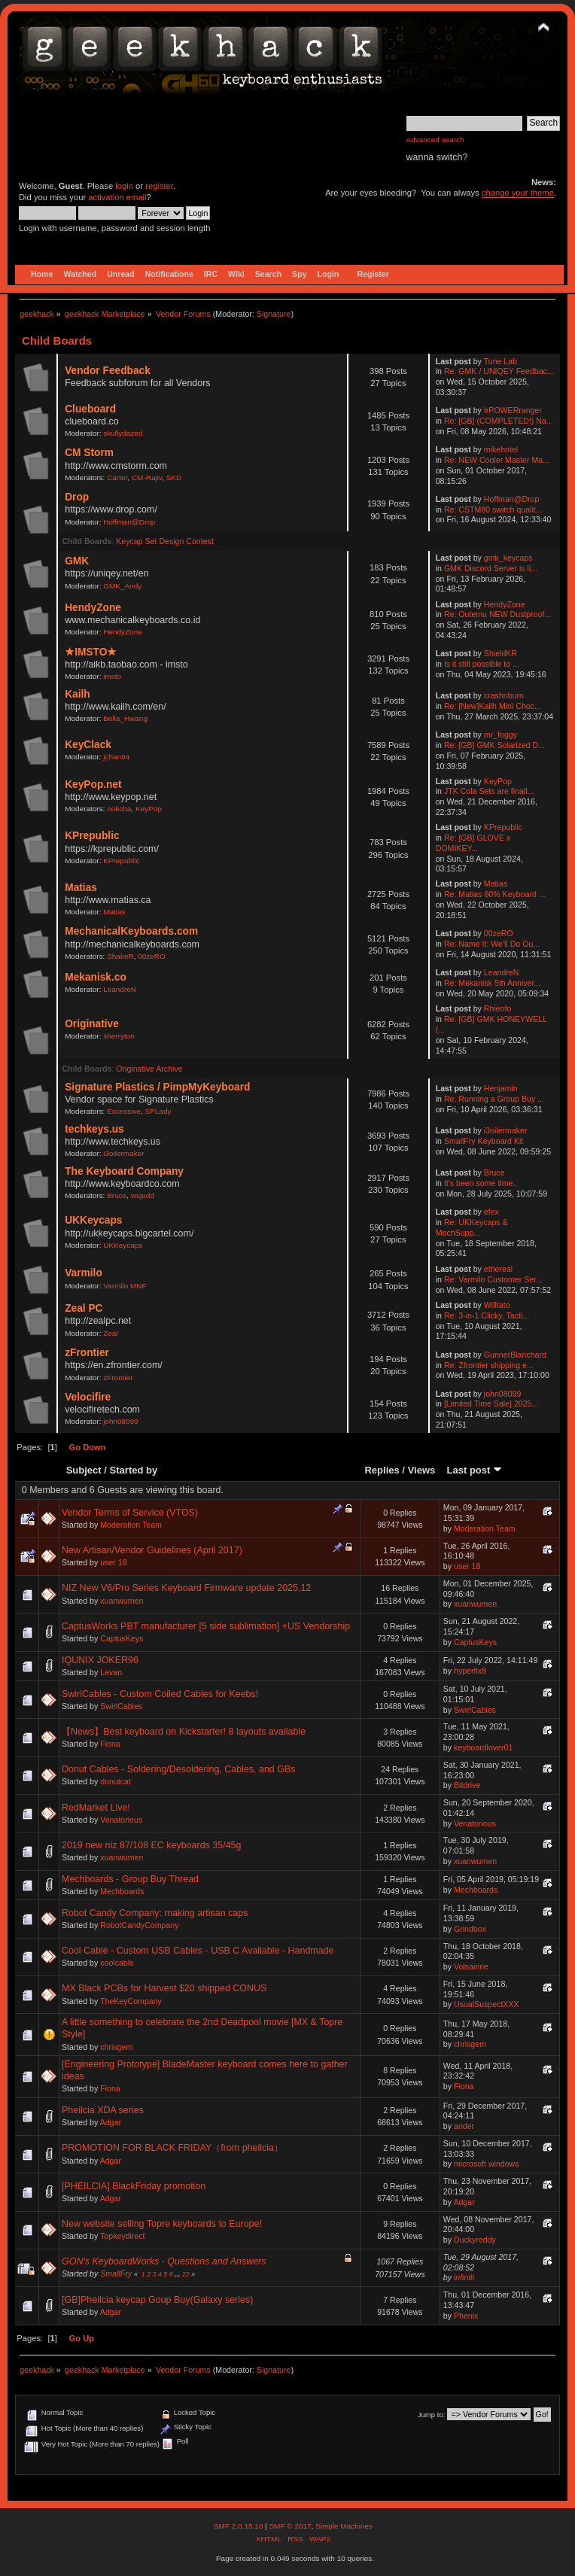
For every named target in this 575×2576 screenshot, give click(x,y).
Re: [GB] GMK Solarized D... (494, 745)
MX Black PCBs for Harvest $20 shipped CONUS (164, 1988)
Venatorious (121, 1819)
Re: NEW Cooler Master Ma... (496, 459)
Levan (111, 1672)
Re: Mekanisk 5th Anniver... (492, 982)
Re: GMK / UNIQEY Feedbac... (499, 371)
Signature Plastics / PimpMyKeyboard (157, 1087)
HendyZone (93, 607)
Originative (92, 1023)
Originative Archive (149, 1068)
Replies (381, 1470)
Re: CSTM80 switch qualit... (493, 509)
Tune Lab (500, 361)
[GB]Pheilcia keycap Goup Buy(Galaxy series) (157, 2300)
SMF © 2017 (290, 2526)
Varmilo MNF (124, 1286)
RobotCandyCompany (139, 1925)
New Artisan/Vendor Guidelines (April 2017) (152, 1550)
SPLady (158, 1111)
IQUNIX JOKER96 (100, 1660)
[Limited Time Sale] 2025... (491, 1403)
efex (491, 1211)
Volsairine (471, 1966)
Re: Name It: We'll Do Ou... (492, 943)
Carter (117, 477)
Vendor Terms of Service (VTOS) (130, 1512)
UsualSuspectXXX (486, 2004)
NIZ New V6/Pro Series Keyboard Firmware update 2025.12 (186, 1588)
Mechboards (122, 1891)
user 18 (113, 1562)
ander (464, 2125)
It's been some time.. (480, 1183)
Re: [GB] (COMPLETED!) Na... (498, 420)
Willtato (497, 1304)
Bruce (116, 1195)
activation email (117, 197)
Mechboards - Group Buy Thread (130, 1879)
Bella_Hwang (125, 718)
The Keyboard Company (124, 1171)
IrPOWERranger (513, 410)
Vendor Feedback (108, 370)
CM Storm (89, 452)
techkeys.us (94, 1129)
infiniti (464, 2277)
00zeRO (152, 956)
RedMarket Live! (96, 1807)
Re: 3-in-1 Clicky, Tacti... (486, 1315)
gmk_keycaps (508, 557)
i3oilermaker (123, 1153)
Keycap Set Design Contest (165, 541)
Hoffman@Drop (129, 522)
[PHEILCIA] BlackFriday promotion (133, 2186)
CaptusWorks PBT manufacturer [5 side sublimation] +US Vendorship (206, 1626)
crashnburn (504, 695)
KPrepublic (92, 835)
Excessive (124, 1111)
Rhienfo (498, 1008)
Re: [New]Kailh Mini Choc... (492, 705)
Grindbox (470, 1928)
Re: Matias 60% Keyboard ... (495, 894)
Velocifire (88, 1397)
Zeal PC (83, 1308)
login (124, 185)
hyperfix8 (470, 1670)
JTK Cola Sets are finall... (489, 790)
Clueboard (90, 409)
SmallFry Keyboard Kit (483, 1140)
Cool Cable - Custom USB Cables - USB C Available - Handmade (198, 1950)
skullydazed (122, 433)
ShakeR (120, 956)
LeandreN (119, 989)
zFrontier (87, 1352)
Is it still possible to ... (481, 663)
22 (186, 2274)
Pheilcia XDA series (103, 2110)
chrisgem (116, 2046)
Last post (474, 1470)
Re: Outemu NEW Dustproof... (497, 614)
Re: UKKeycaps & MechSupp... (472, 1227)
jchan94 (116, 757)
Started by (134, 1470)
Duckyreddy (475, 2239)
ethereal (498, 1268)
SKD (174, 477)
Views (422, 1470)
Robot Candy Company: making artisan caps (155, 1913)
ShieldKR (500, 653)
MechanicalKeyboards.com (131, 931)
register (159, 185)
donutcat (115, 1781)
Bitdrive (467, 1785)
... (178, 2274)
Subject (84, 1470)
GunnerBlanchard (515, 1354)
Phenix (466, 2315)
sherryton (119, 1036)
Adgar (110, 2122)
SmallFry (116, 2273)
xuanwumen (121, 1600)
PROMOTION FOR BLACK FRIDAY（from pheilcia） (172, 2148)
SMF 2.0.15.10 (239, 2526)
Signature (274, 313)
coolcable (117, 1962)
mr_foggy (500, 734)
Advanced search (435, 139)
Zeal (110, 1333)
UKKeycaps (93, 1220)
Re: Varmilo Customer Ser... (493, 1279)
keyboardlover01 (483, 1747)
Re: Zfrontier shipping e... (489, 1365)
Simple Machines (344, 2526)
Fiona (110, 1743)
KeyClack (88, 744)
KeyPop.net (93, 784)
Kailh (77, 694)
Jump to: (432, 2414)
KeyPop (148, 808)
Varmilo (83, 1273)
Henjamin (501, 1088)
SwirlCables (121, 1706)
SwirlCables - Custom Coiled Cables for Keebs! (160, 1694)
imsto (112, 676)
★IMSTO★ (91, 652)
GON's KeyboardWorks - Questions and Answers (164, 2261)
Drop (77, 497)
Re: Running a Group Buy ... (494, 1098)
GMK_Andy (122, 586)
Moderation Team (131, 1524)
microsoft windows (486, 2163)
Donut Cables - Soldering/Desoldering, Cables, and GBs (179, 1769)
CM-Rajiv (147, 477)
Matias (81, 887)
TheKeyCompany (131, 2001)
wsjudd (142, 1195)
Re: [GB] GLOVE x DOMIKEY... (473, 843)
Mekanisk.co (95, 977)
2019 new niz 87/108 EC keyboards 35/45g (151, 1845)
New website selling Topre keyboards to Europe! (162, 2224)
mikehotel (501, 449)
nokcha (119, 808)
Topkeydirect (122, 2235)
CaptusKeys (121, 1638)
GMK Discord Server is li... (490, 568)
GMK (77, 561)
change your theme (518, 192)
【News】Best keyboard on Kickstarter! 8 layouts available (184, 1731)
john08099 (120, 1421)
